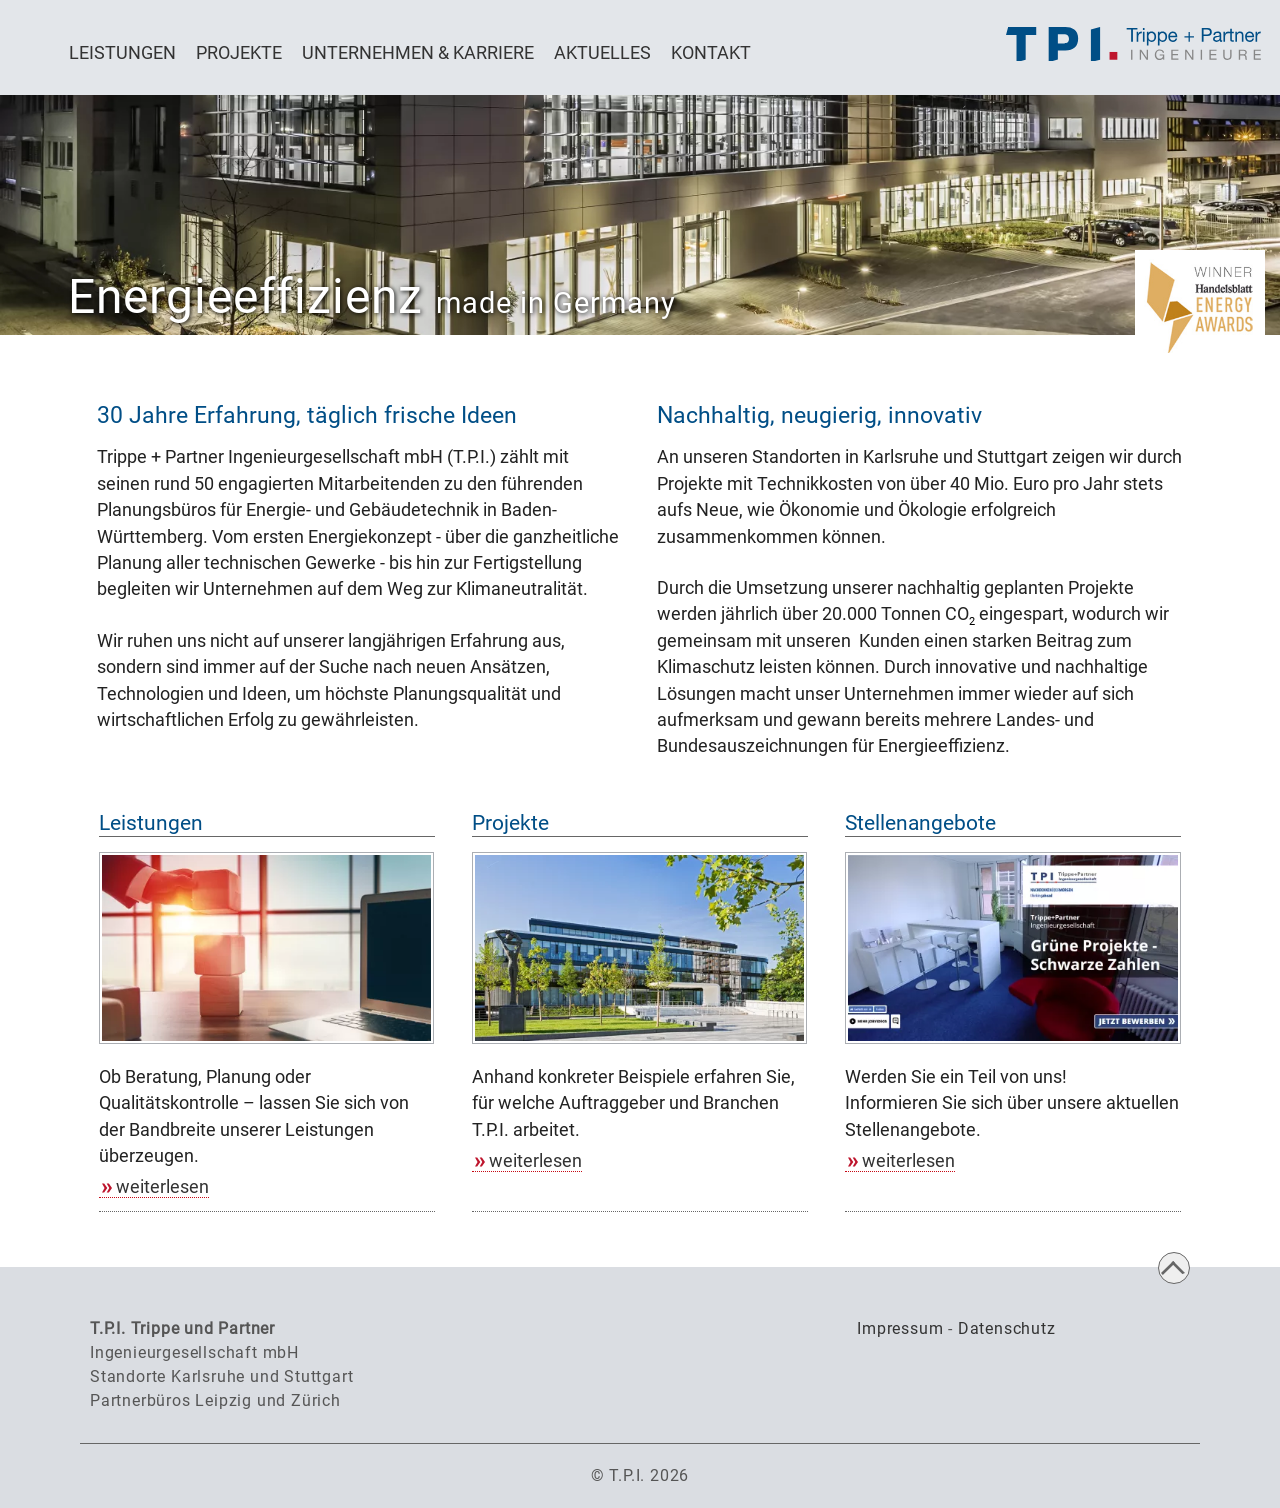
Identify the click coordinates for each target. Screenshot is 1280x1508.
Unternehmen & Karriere (418, 53)
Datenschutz (1007, 1328)
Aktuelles (602, 53)
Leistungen (122, 53)
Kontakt (711, 53)
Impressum (900, 1328)
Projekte (239, 53)
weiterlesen (162, 1187)
